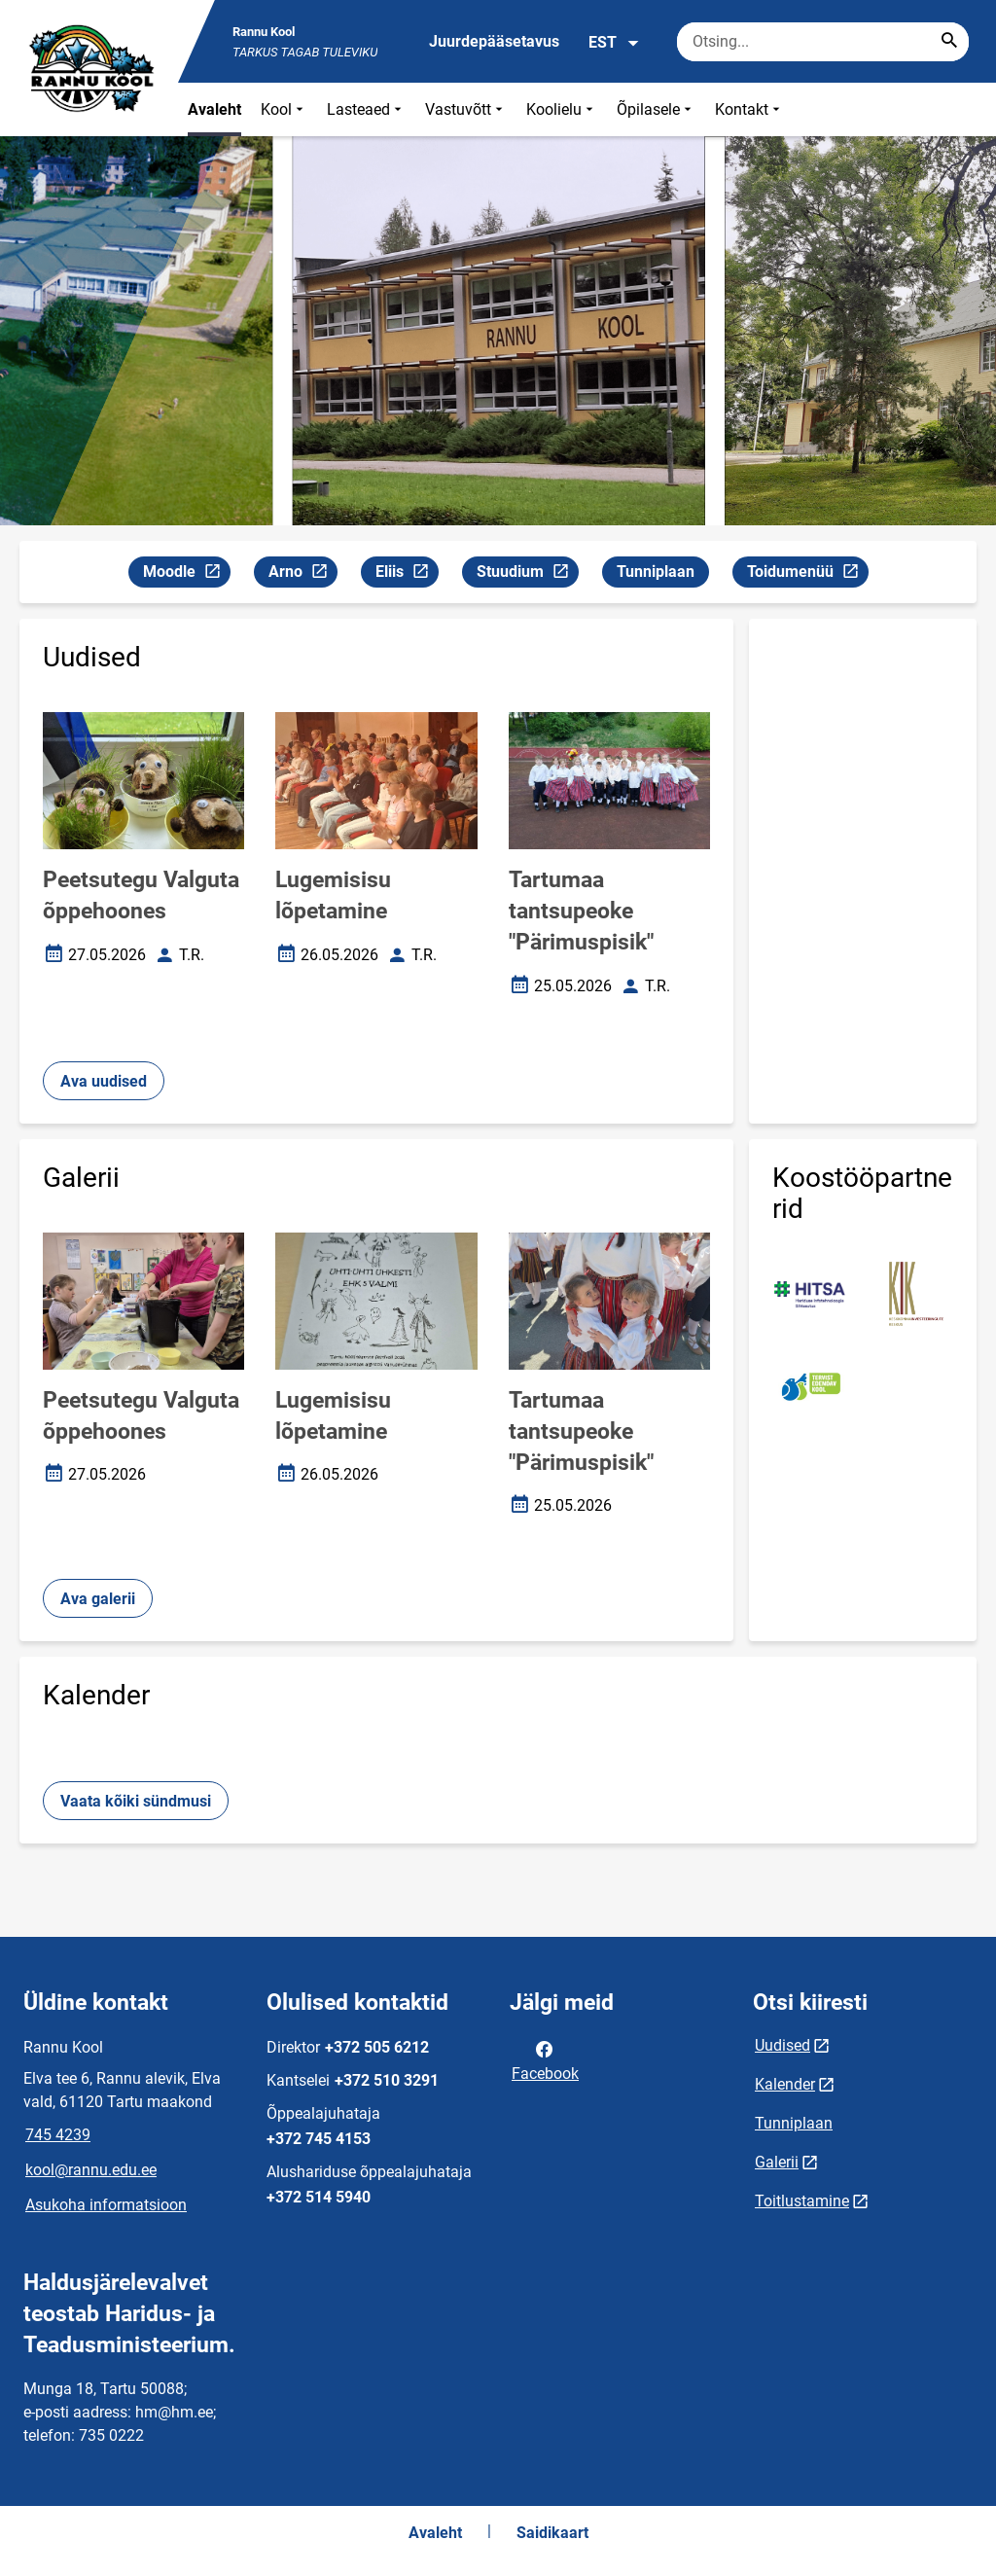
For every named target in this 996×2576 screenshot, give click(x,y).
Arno (302, 574)
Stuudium (527, 574)
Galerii (777, 2162)
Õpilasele (656, 109)
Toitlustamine (802, 2201)
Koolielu (561, 109)
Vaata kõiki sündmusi (135, 1801)
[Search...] (949, 41)
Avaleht (214, 109)
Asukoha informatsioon (106, 2205)
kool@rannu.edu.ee (91, 2170)
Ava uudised (103, 1081)
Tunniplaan (655, 571)
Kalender (785, 2084)
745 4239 (57, 2135)
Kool (284, 109)
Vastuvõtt (466, 109)
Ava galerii (97, 1599)
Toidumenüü (807, 574)
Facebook (545, 2059)
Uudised (782, 2045)
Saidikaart (552, 2532)
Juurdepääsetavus (494, 41)
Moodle (186, 574)
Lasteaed (366, 109)
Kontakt (749, 109)
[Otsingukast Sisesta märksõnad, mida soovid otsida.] (823, 41)
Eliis (406, 574)
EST (614, 42)
